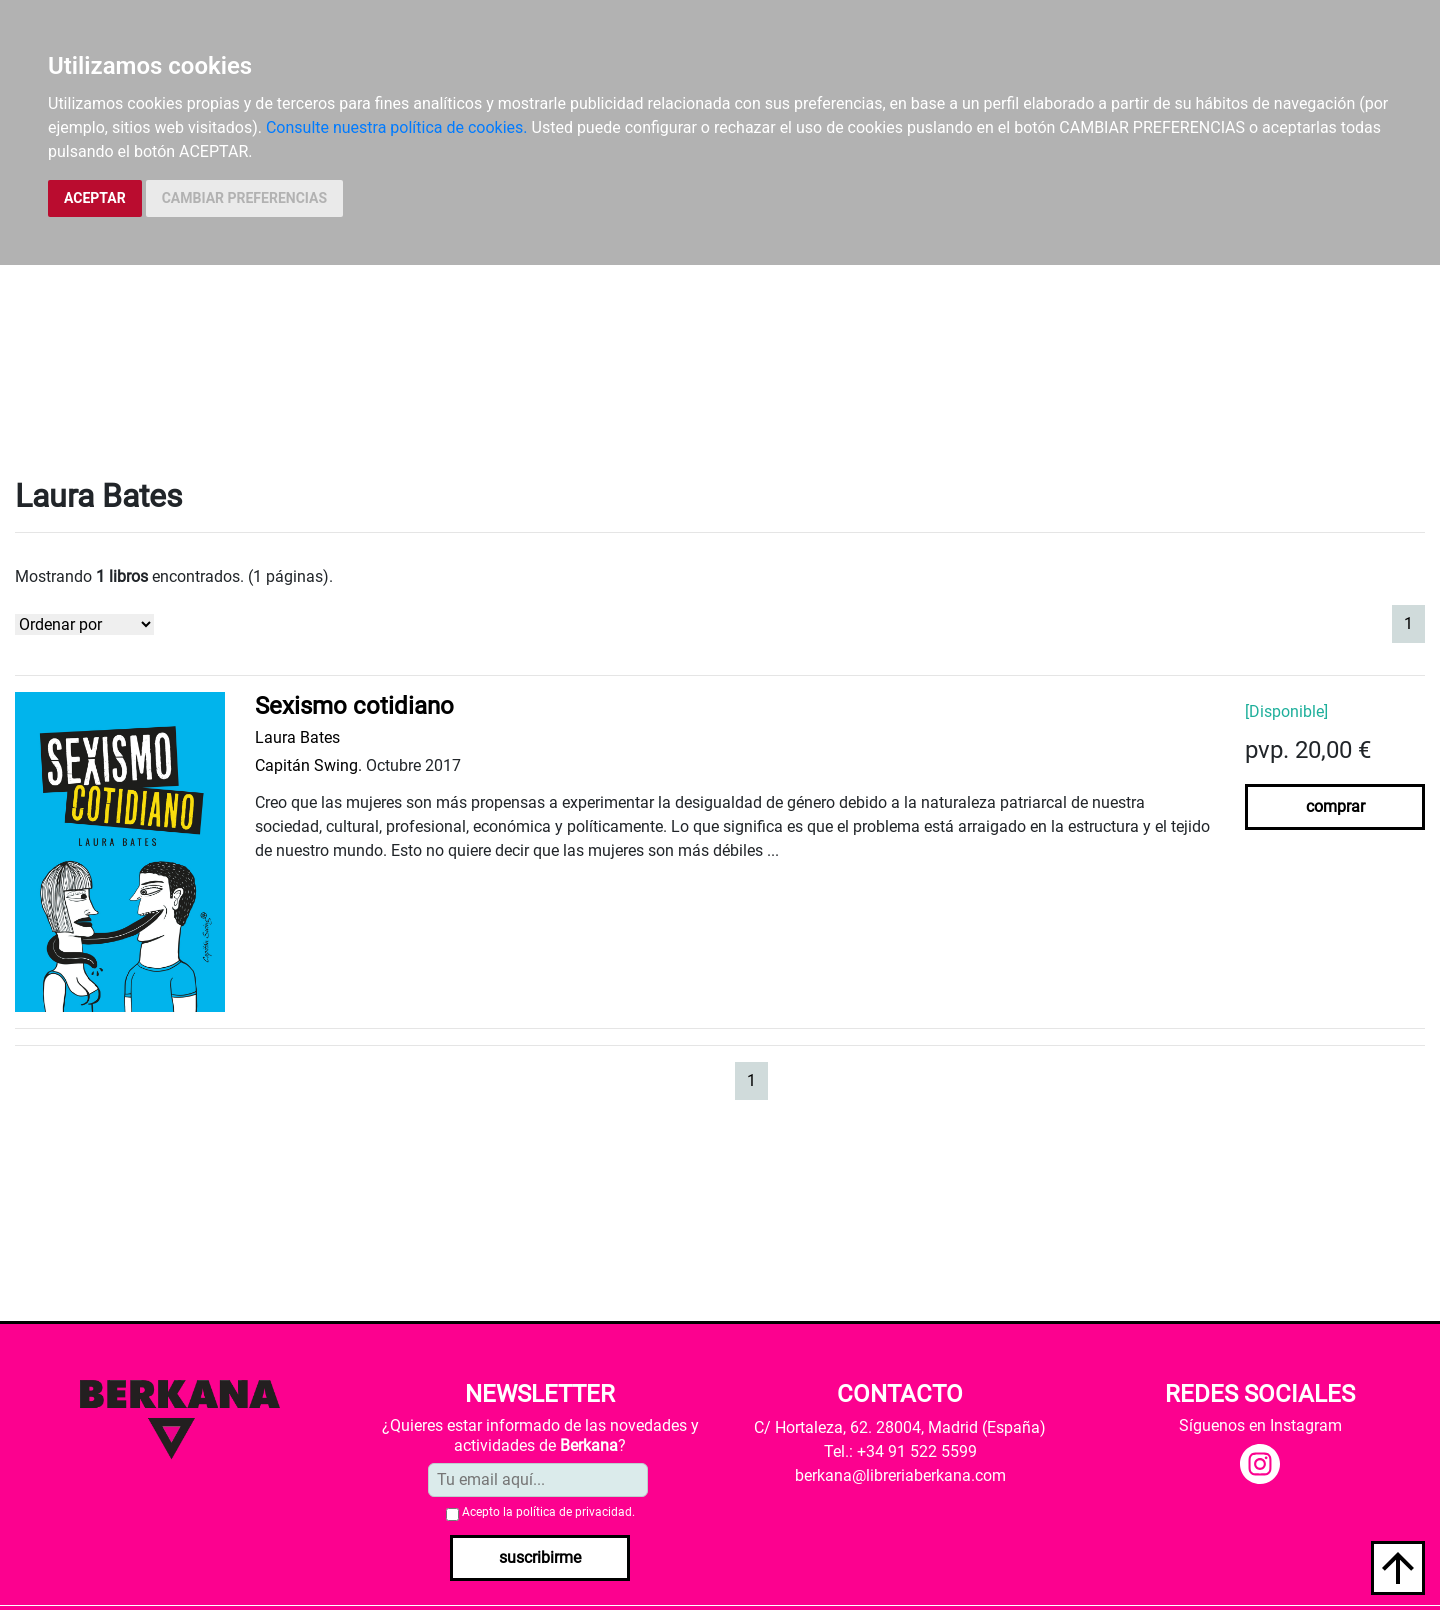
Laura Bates (297, 737)
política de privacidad (574, 1512)
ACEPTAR (95, 198)
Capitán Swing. (308, 765)
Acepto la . (548, 1512)
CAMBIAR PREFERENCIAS (244, 198)
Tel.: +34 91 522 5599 (900, 1451)
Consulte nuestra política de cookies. (397, 127)
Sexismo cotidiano (354, 706)
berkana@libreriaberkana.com (900, 1475)
